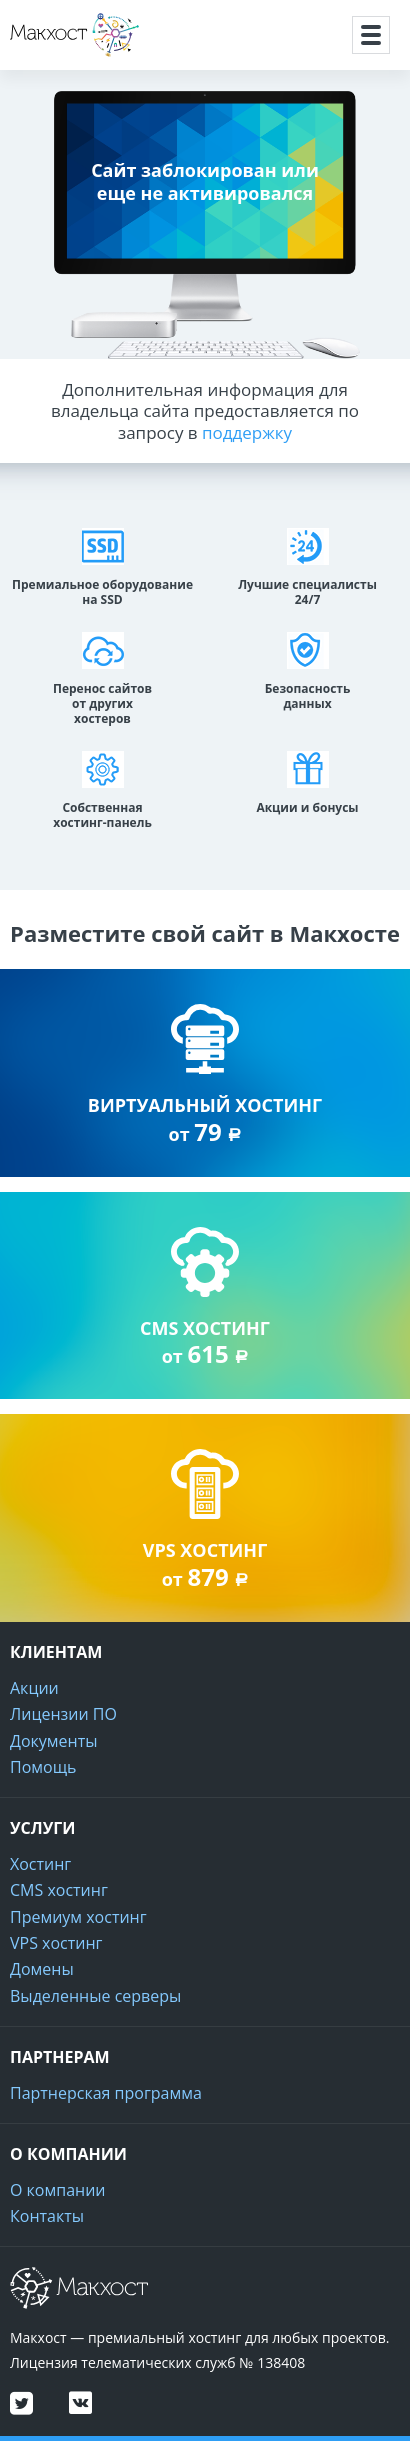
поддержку (247, 432)
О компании (58, 2190)
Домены (42, 1969)
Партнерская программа (106, 2093)
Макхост (44, 56)
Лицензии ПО (63, 1714)
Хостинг (40, 1864)
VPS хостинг (56, 1943)
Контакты (47, 2216)
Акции (34, 1688)
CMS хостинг (59, 1890)
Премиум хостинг (78, 1917)
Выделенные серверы (95, 1996)
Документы (54, 1741)
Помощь (43, 1767)
